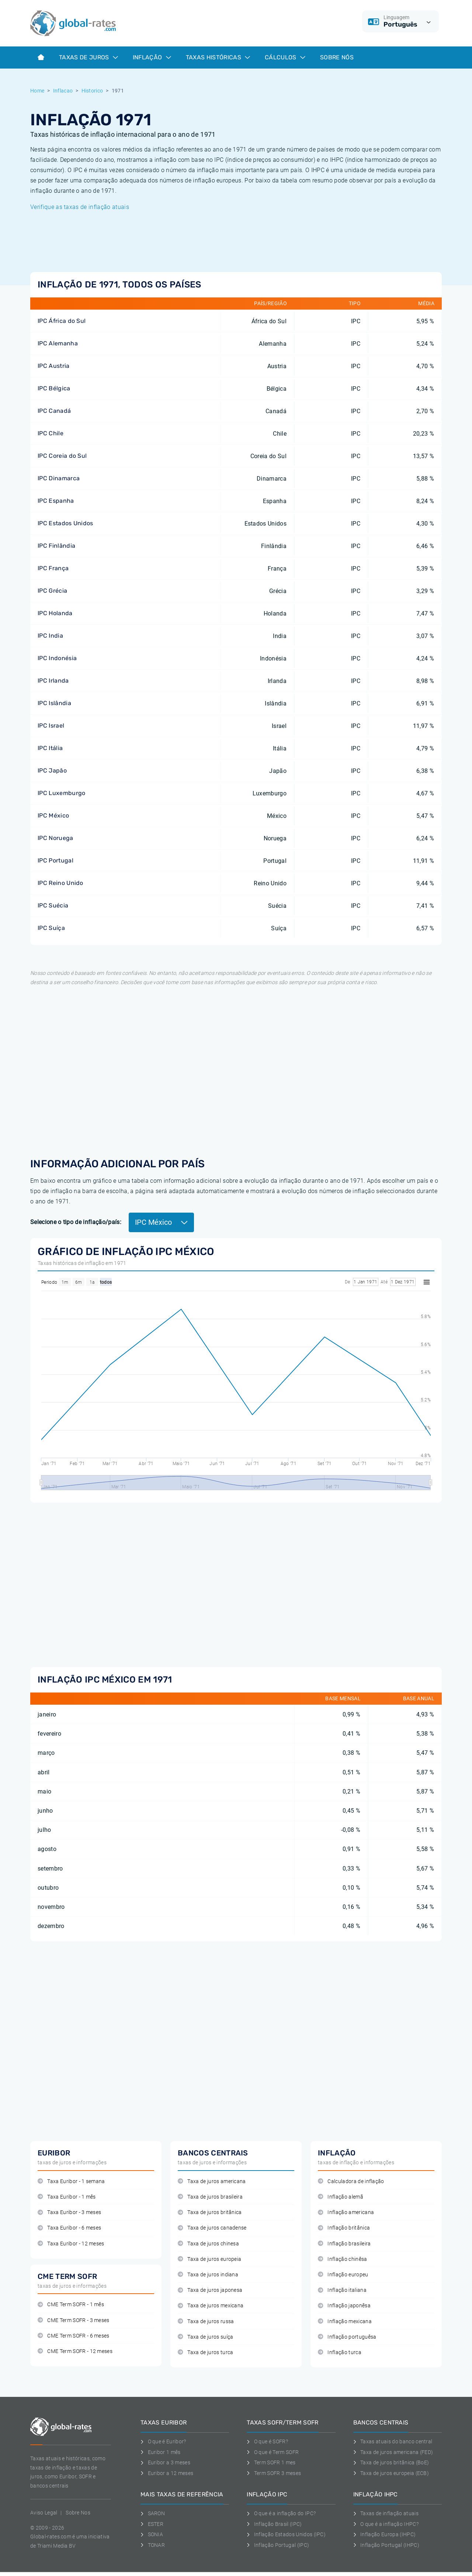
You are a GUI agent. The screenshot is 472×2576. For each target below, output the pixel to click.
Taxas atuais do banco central (393, 2441)
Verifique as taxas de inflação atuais (79, 206)
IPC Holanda (55, 613)
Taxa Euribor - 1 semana (71, 2181)
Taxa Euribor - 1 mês (67, 2197)
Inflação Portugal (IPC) (278, 2545)
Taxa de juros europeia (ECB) (391, 2473)
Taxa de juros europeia (209, 2259)
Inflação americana (346, 2212)
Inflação (152, 57)
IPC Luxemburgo (61, 792)
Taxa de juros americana (212, 2181)
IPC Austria (54, 365)
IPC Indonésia (57, 658)
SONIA (151, 2534)
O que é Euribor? (163, 2441)
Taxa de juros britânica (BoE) (391, 2462)
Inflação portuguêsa (347, 2337)
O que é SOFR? (267, 2441)
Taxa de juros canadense (212, 2228)
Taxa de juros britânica (210, 2212)
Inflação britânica (344, 2228)
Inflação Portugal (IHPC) (386, 2545)
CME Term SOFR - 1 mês (71, 2304)
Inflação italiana (342, 2290)
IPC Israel (51, 725)
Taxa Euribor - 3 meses (69, 2212)
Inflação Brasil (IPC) (274, 2524)
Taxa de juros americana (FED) (393, 2452)
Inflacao (63, 91)
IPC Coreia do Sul (62, 455)
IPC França (53, 568)
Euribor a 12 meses (166, 2473)
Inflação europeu (343, 2275)
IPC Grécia (52, 590)
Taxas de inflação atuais (386, 2513)
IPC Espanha (56, 500)
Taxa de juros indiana (208, 2275)
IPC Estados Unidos (65, 523)
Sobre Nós (337, 57)
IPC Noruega (55, 837)
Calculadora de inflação (351, 2181)
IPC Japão (52, 770)
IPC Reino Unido (60, 882)
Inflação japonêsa (344, 2306)
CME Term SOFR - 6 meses (74, 2336)
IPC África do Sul (62, 320)
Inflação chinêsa (342, 2259)
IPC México (53, 815)
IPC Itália (50, 748)
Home (37, 91)
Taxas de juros (88, 57)
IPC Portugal (55, 860)
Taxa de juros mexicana (210, 2306)
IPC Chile (50, 433)
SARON (152, 2513)
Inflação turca (339, 2352)
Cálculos (285, 57)
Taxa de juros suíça (205, 2337)
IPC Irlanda (53, 680)
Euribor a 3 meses (165, 2462)
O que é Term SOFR (273, 2452)
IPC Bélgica (54, 388)
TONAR (152, 2545)
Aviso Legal (44, 2513)
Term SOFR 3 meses (274, 2473)
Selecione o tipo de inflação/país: (75, 1222)
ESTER (151, 2524)
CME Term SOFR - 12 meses (75, 2351)
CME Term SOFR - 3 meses (74, 2320)
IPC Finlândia (56, 545)
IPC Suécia (53, 905)
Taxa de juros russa (206, 2321)
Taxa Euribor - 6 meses (69, 2228)
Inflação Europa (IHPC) (384, 2534)
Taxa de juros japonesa (210, 2290)
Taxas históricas (218, 57)
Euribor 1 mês (160, 2452)
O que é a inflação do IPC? (281, 2513)
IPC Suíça (51, 927)
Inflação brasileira (344, 2244)
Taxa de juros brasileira (210, 2197)
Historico (92, 91)
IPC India (50, 635)
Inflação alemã (340, 2197)
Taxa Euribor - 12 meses (71, 2244)
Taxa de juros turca (205, 2352)
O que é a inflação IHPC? (386, 2524)
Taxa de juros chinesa (208, 2244)
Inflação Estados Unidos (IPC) (286, 2534)
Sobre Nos (78, 2513)
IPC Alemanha (58, 343)
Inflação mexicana (345, 2321)
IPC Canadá (54, 410)
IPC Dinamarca (59, 478)
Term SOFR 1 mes (271, 2462)
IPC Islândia (54, 703)
